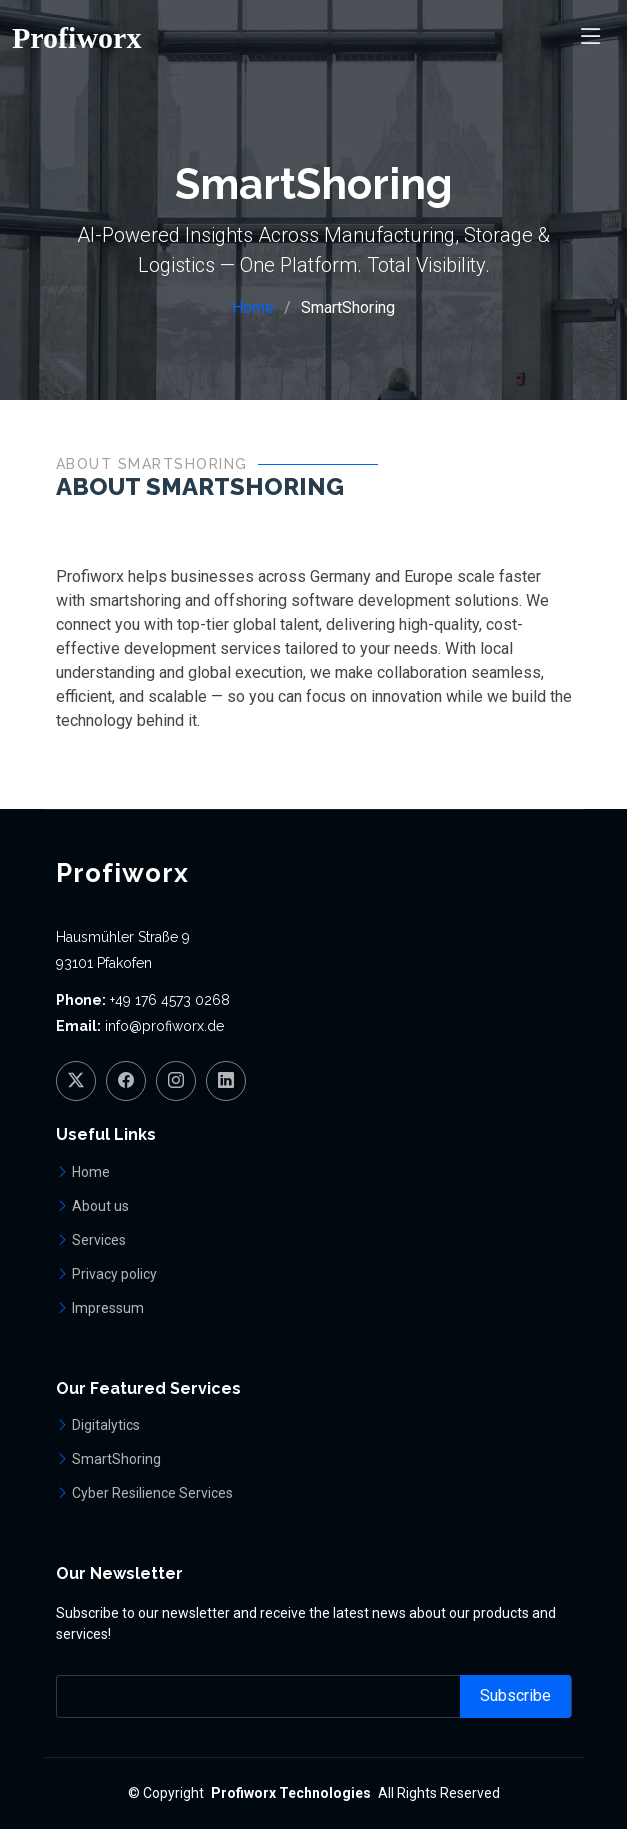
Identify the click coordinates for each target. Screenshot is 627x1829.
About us (100, 1206)
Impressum (108, 1308)
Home (253, 307)
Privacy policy (114, 1274)
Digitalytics (106, 1425)
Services (99, 1240)
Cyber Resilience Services (152, 1493)
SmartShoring (116, 1459)
